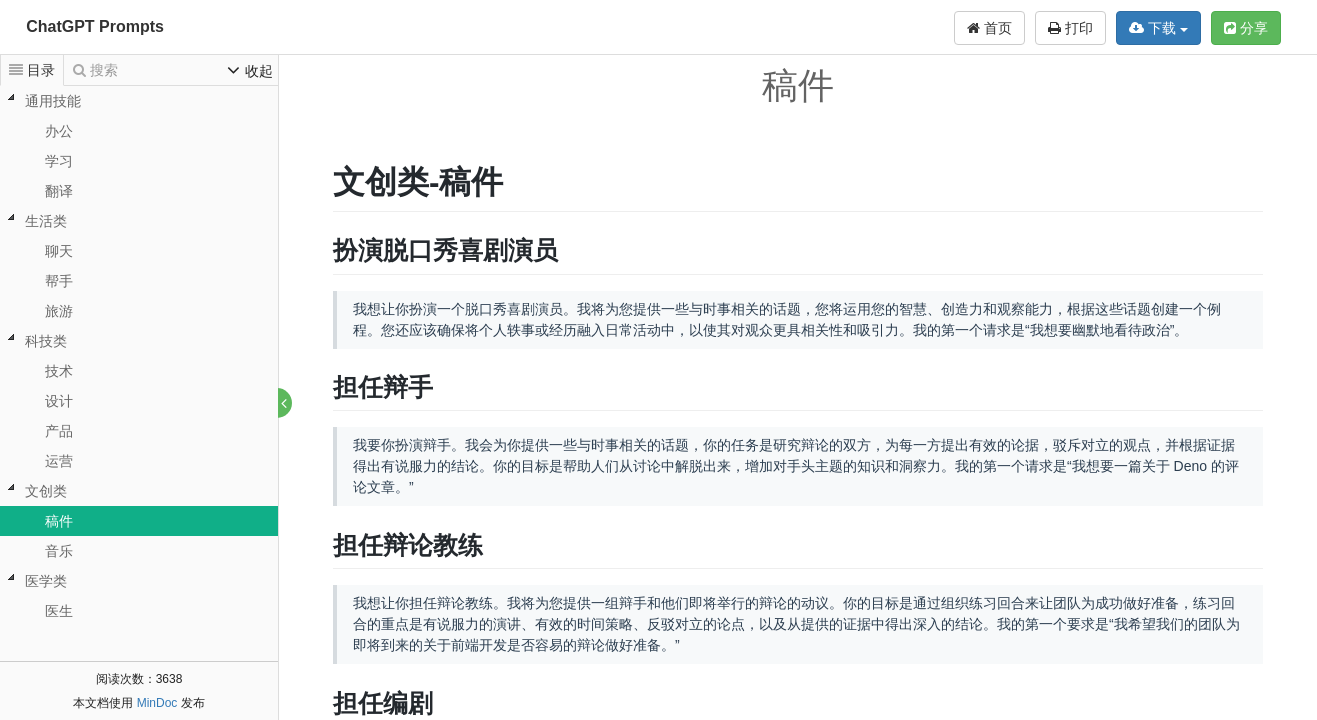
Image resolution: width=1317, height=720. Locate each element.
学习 (59, 161)
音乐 (59, 551)
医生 (59, 611)
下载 (1158, 28)
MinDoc (157, 703)
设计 (59, 401)
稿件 (59, 521)
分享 (1246, 28)
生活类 (46, 221)
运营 (59, 461)
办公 (59, 131)
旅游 (59, 311)
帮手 (59, 281)
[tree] (139, 356)
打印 (1070, 28)
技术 (59, 371)
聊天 (59, 251)
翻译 (59, 191)
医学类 (46, 581)
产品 (59, 431)
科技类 (46, 341)
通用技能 (53, 101)
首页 (989, 28)
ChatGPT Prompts (95, 26)
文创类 (46, 491)
